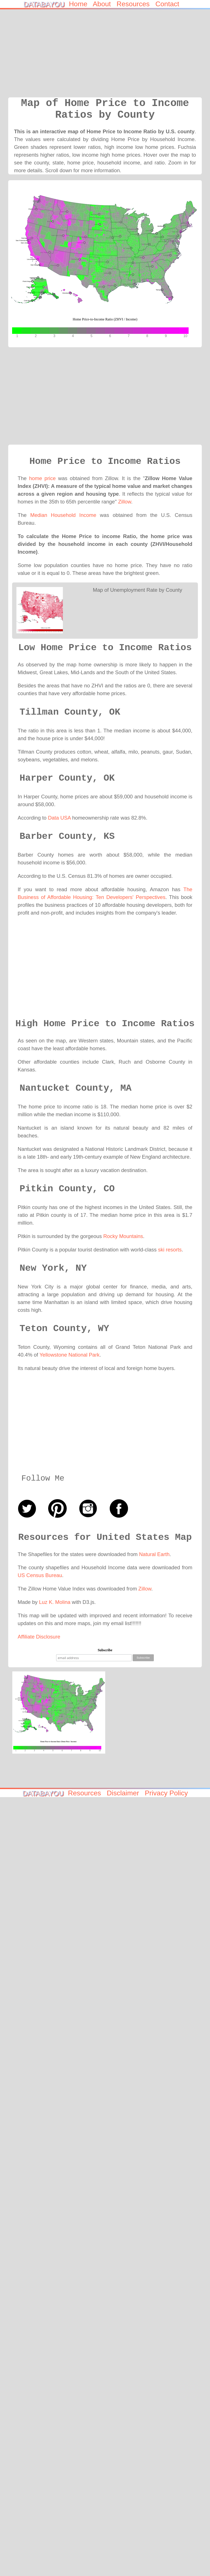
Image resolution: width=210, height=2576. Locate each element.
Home (81, 4)
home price (42, 478)
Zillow (124, 502)
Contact (171, 4)
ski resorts (169, 1250)
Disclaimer (125, 1793)
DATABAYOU (45, 4)
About (104, 4)
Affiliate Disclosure (39, 1637)
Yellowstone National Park (70, 1355)
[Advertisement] (40, 49)
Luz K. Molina (54, 1602)
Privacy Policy (166, 1793)
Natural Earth (154, 1554)
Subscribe (105, 1650)
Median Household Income (63, 515)
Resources (136, 4)
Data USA (59, 818)
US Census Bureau (40, 1575)
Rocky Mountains (123, 1236)
